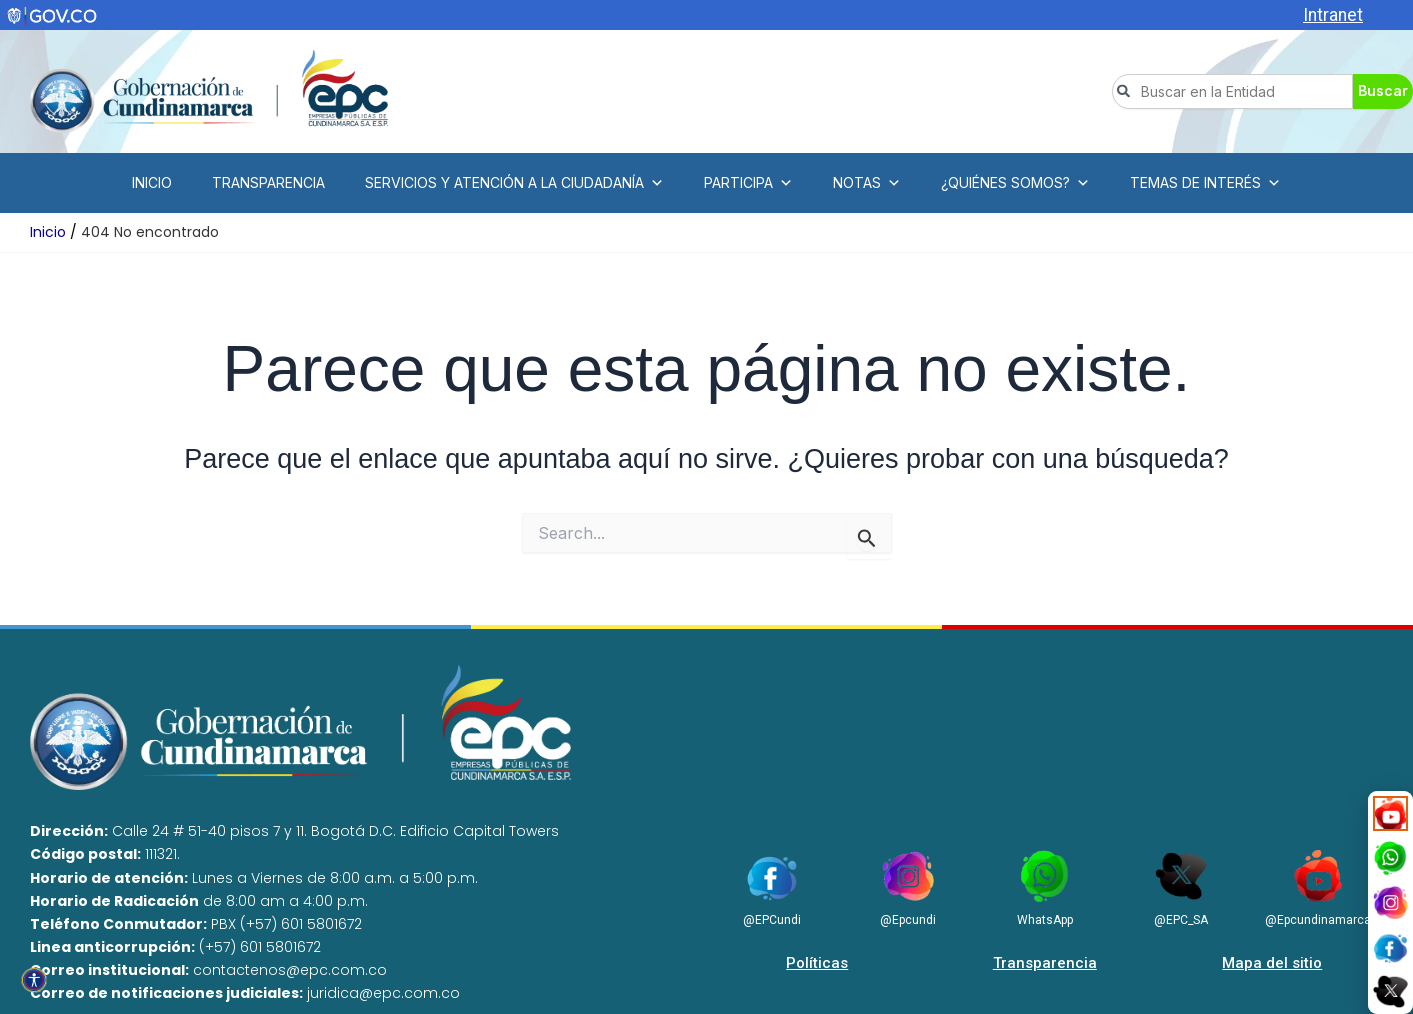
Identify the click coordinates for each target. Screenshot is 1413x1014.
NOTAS (867, 183)
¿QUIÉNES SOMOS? (1015, 183)
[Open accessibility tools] (34, 980)
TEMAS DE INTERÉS (1205, 183)
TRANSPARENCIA (268, 182)
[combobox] (1232, 91)
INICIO (152, 182)
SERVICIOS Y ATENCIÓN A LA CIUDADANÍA (514, 183)
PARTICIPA (748, 183)
